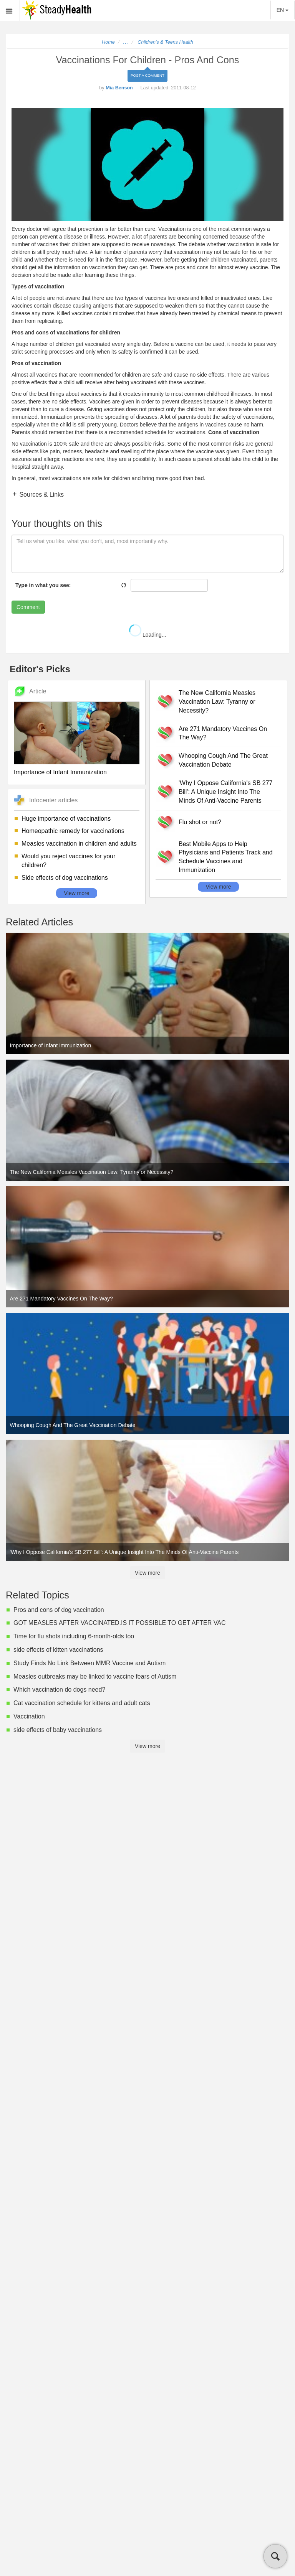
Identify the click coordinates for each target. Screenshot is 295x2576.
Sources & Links (41, 494)
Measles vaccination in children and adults (79, 843)
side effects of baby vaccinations (57, 1730)
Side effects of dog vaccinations (65, 877)
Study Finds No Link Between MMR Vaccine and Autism (89, 1663)
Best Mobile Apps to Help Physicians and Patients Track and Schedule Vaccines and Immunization (226, 857)
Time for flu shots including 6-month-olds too (73, 1636)
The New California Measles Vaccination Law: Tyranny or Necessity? (217, 702)
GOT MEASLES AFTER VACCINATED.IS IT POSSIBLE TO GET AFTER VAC (119, 1623)
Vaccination (29, 1716)
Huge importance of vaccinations (66, 818)
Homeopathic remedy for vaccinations (73, 831)
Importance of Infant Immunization (60, 772)
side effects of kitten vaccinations (58, 1649)
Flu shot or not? (200, 822)
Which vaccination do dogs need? (59, 1689)
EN (282, 10)
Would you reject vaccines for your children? (68, 860)
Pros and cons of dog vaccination (58, 1610)
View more (76, 893)
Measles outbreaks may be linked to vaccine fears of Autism (94, 1676)
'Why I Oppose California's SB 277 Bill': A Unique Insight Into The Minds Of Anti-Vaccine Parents (225, 792)
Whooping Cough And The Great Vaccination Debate (223, 760)
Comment (28, 607)
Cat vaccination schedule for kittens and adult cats (81, 1703)
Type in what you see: (43, 585)
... (126, 42)
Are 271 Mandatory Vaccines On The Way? (223, 733)
